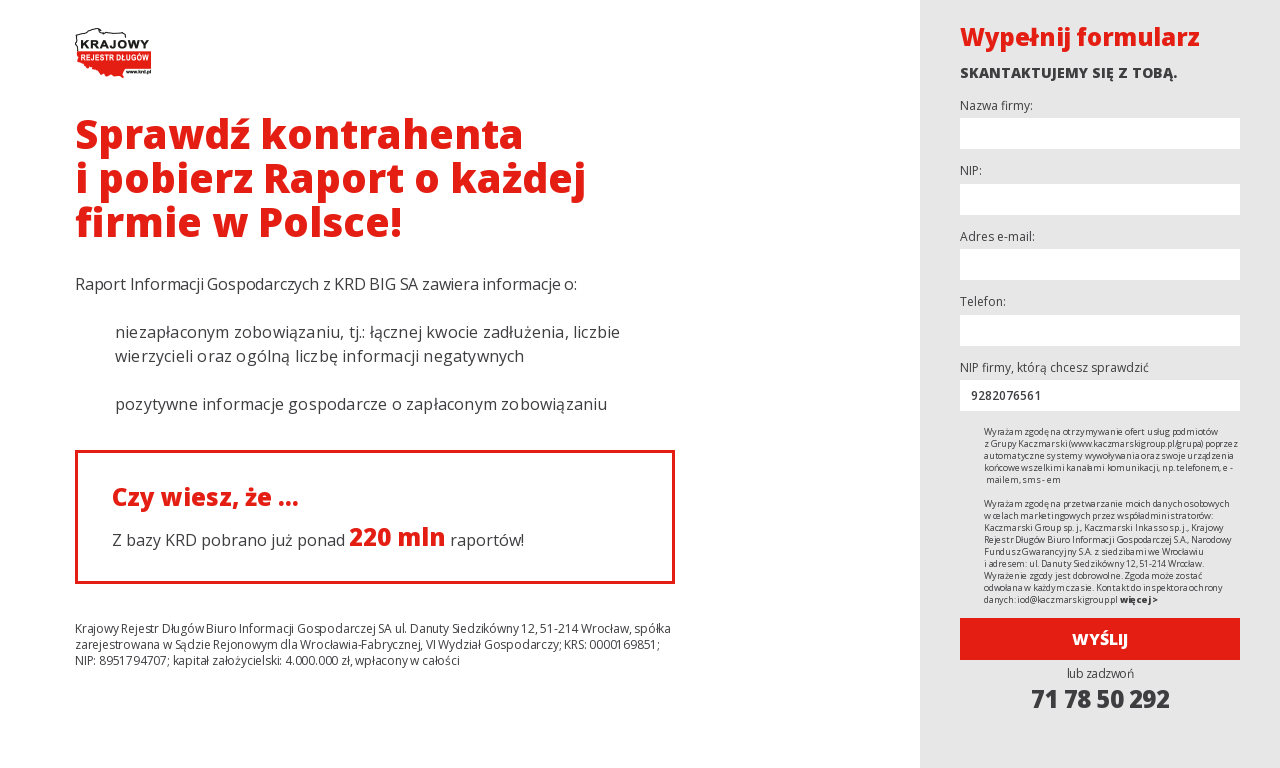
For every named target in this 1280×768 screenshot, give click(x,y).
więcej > (1139, 599)
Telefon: (983, 302)
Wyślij (1100, 639)
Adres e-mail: (997, 237)
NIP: (971, 171)
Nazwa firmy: (996, 106)
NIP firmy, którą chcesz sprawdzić (1054, 368)
